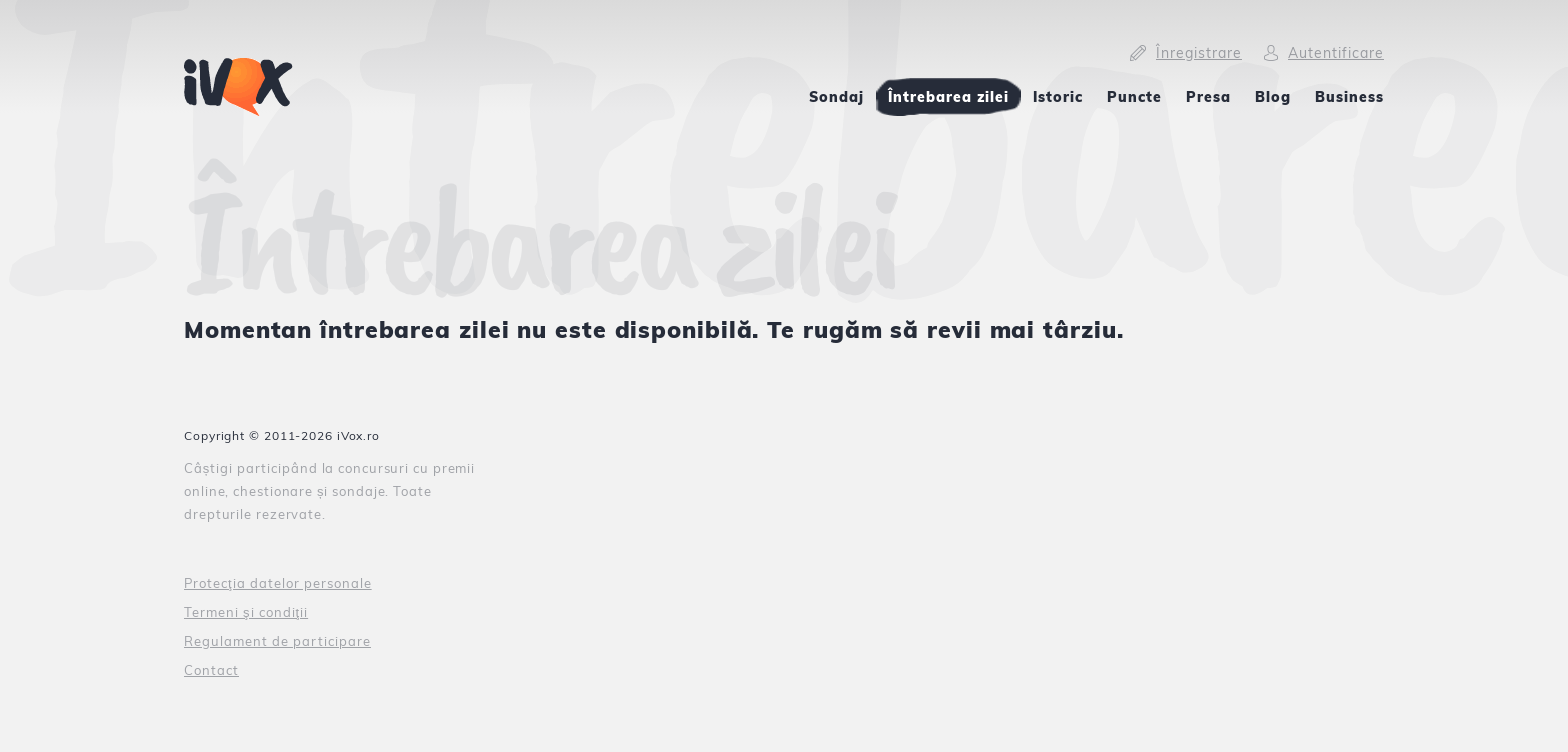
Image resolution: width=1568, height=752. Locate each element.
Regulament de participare (277, 641)
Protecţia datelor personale (278, 583)
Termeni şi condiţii (246, 612)
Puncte (1134, 97)
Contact (211, 670)
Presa (1208, 97)
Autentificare (1336, 53)
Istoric (1058, 97)
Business (1349, 97)
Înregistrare (1199, 53)
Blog (1273, 97)
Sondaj (836, 97)
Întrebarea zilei (948, 97)
